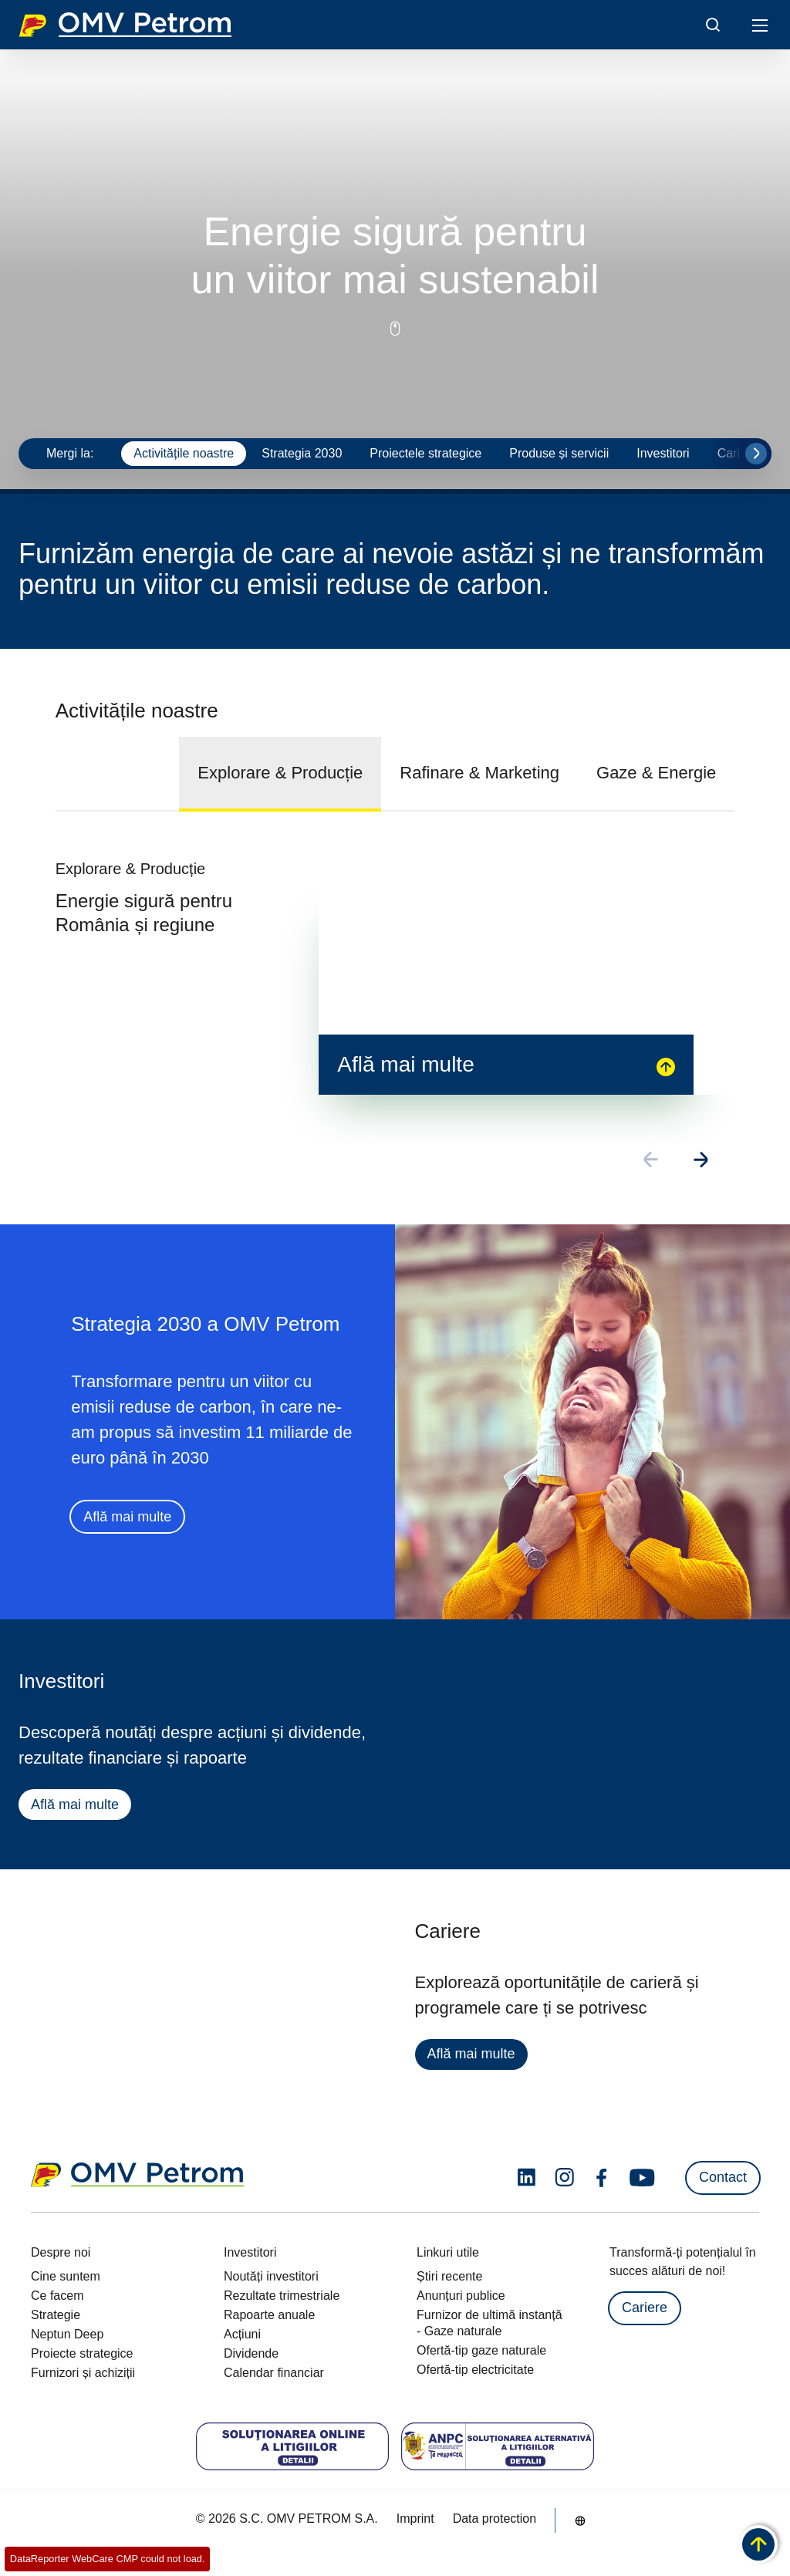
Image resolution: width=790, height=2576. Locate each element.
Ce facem (57, 2295)
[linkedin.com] (526, 2177)
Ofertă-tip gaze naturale (481, 2350)
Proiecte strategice (82, 2353)
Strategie (55, 2314)
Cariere (644, 2307)
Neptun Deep (67, 2334)
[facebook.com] (601, 2178)
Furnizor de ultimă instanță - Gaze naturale (489, 2323)
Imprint (415, 2518)
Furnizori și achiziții (83, 2372)
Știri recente (449, 2276)
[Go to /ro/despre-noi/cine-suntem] (580, 2520)
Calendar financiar (274, 2372)
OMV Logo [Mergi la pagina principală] (125, 24)
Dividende (251, 2353)
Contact (723, 2177)
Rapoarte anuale (269, 2314)
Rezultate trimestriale (281, 2295)
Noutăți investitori (271, 2276)
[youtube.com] (643, 2178)
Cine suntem (65, 2276)
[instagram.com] (564, 2177)
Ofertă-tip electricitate (475, 2369)
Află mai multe (126, 1518)
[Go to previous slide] (651, 1161)
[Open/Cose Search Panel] (712, 24)
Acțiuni (242, 2334)
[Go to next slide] (756, 453)
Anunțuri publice (461, 2295)
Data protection (495, 2518)
